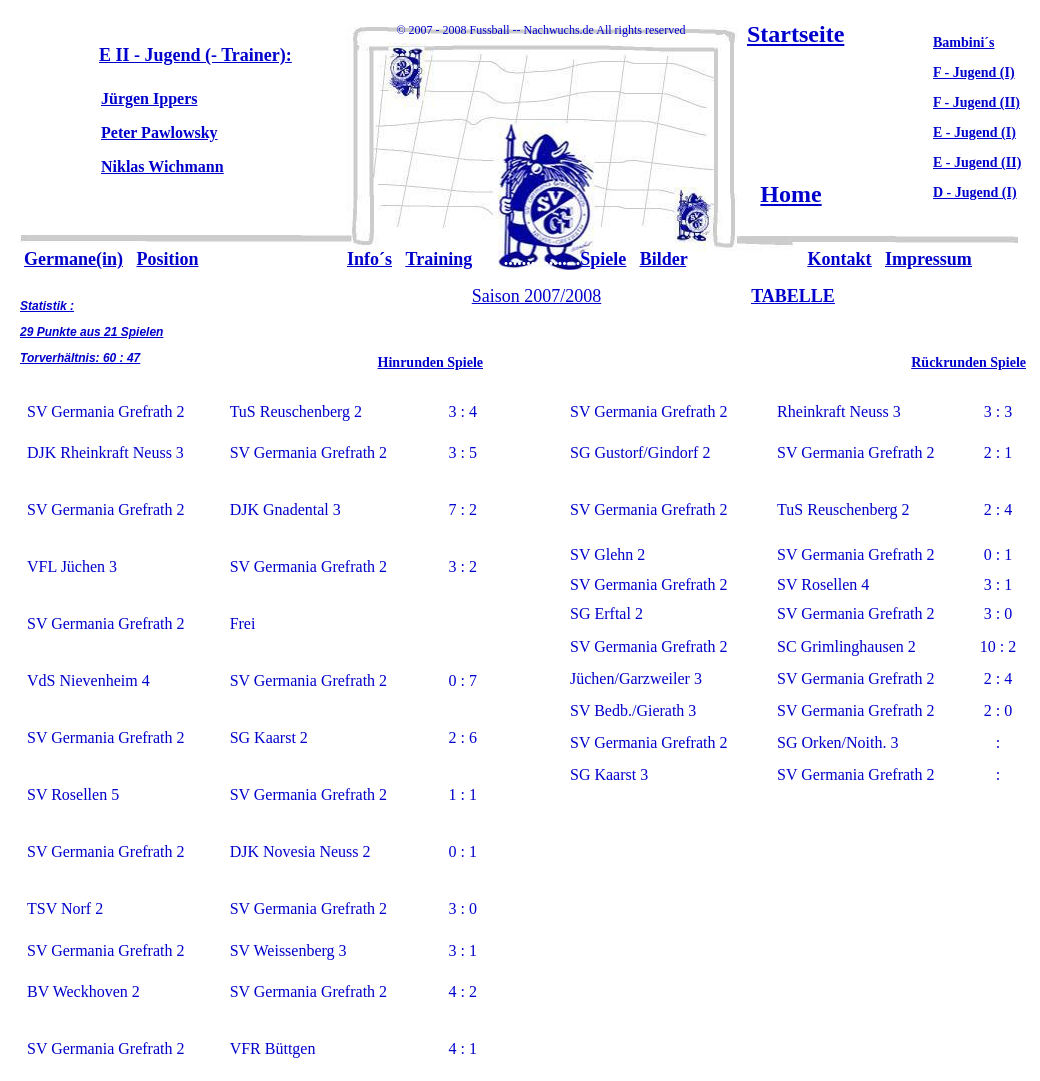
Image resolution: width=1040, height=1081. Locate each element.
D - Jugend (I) (975, 192)
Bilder (663, 259)
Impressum (928, 259)
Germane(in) (73, 259)
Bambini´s (963, 42)
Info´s (369, 259)
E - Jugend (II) (977, 162)
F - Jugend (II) (976, 102)
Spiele (603, 259)
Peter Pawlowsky (159, 132)
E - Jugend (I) (974, 132)
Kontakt (840, 259)
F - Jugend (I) (974, 72)
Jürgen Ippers (149, 98)
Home (790, 194)
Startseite (795, 34)
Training (439, 259)
